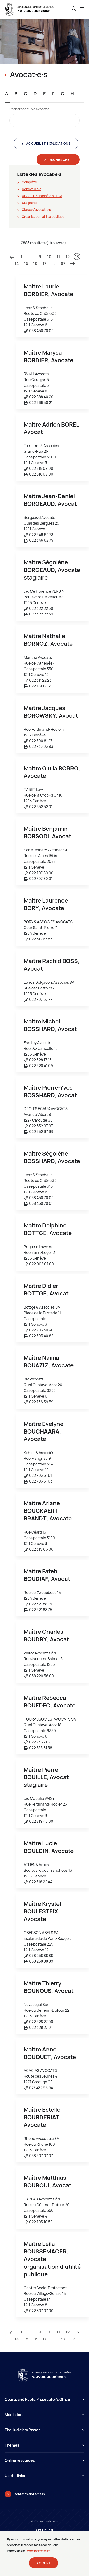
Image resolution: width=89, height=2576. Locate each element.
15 (26, 263)
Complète (29, 182)
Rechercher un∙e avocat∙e (29, 109)
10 (49, 256)
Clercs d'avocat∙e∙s (36, 209)
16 (35, 263)
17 (44, 263)
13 (77, 256)
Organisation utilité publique (43, 216)
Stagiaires (29, 202)
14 (17, 263)
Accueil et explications (47, 143)
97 (63, 263)
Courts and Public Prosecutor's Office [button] (44, 2399)
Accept (43, 2566)
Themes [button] (44, 2445)
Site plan (44, 2531)
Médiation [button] (44, 2414)
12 (68, 256)
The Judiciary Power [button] (44, 2429)
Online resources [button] (44, 2460)
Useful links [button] (44, 2475)
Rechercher (60, 160)
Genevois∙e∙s (31, 189)
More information (39, 2553)
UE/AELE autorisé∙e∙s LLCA (42, 196)
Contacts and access (29, 2494)
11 (58, 256)
